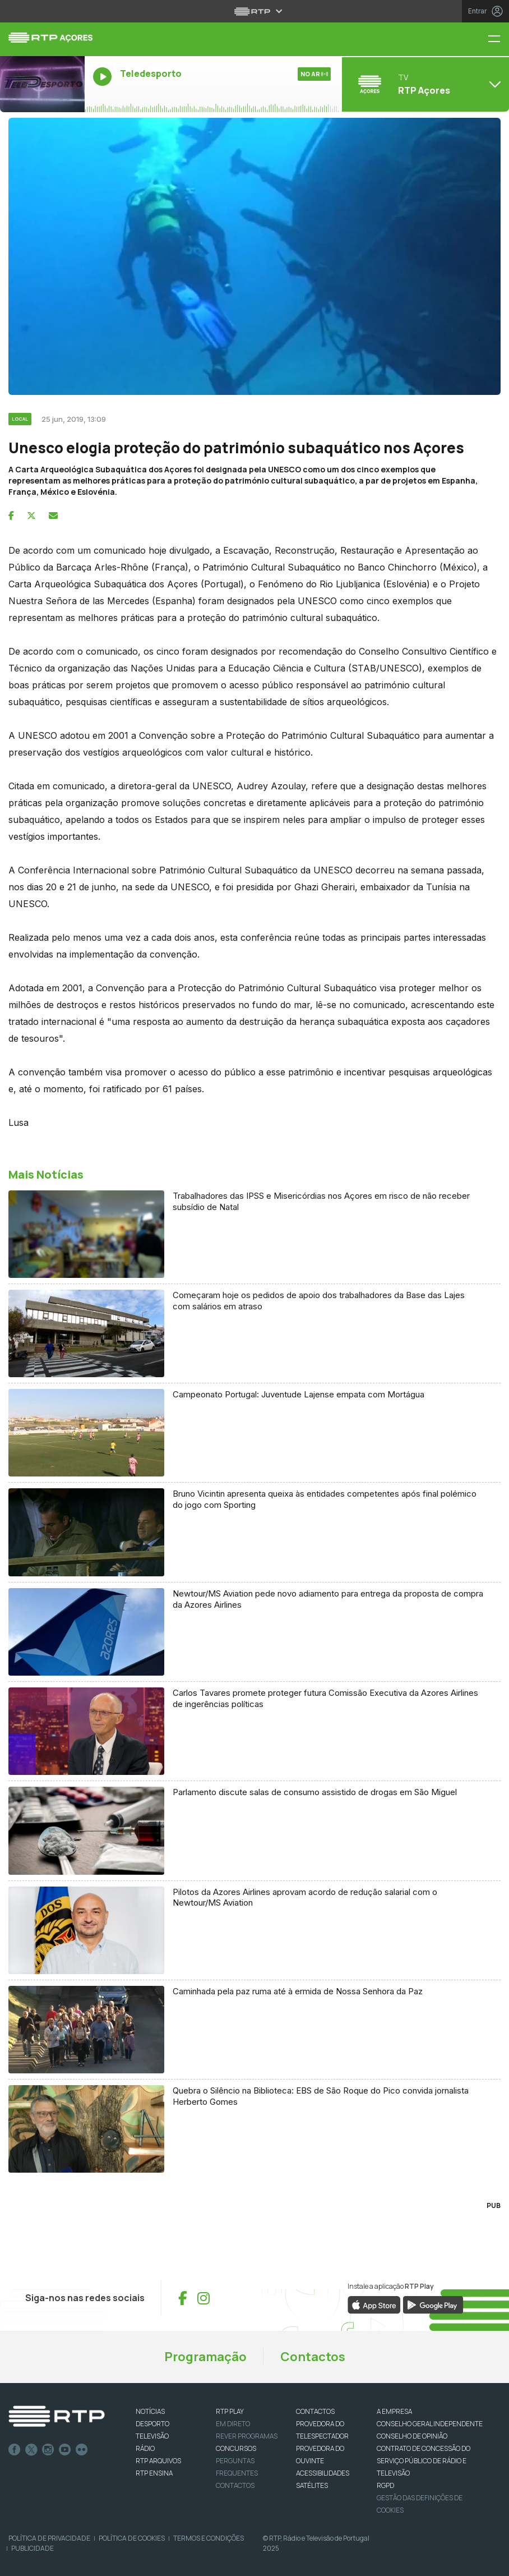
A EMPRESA (394, 2411)
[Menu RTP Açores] (498, 39)
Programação (205, 2356)
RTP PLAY (230, 2411)
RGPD (385, 2485)
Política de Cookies (132, 2538)
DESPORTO (152, 2423)
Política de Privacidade (49, 2538)
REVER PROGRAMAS (246, 2436)
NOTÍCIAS (150, 2411)
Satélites (312, 2485)
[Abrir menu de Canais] (424, 84)
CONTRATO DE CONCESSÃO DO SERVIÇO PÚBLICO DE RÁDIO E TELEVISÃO (423, 2461)
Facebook (14, 2450)
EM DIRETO (233, 2423)
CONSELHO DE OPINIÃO (412, 2436)
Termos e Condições (208, 2538)
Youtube (65, 2450)
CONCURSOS (236, 2448)
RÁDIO (145, 2448)
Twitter (31, 2450)
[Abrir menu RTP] (255, 11)
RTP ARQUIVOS (158, 2460)
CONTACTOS (315, 2411)
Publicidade (32, 2548)
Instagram (48, 2450)
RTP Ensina (154, 2473)
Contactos (312, 2356)
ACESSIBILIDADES (322, 2473)
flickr (82, 2450)
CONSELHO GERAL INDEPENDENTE (430, 2423)
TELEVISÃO (152, 2436)
